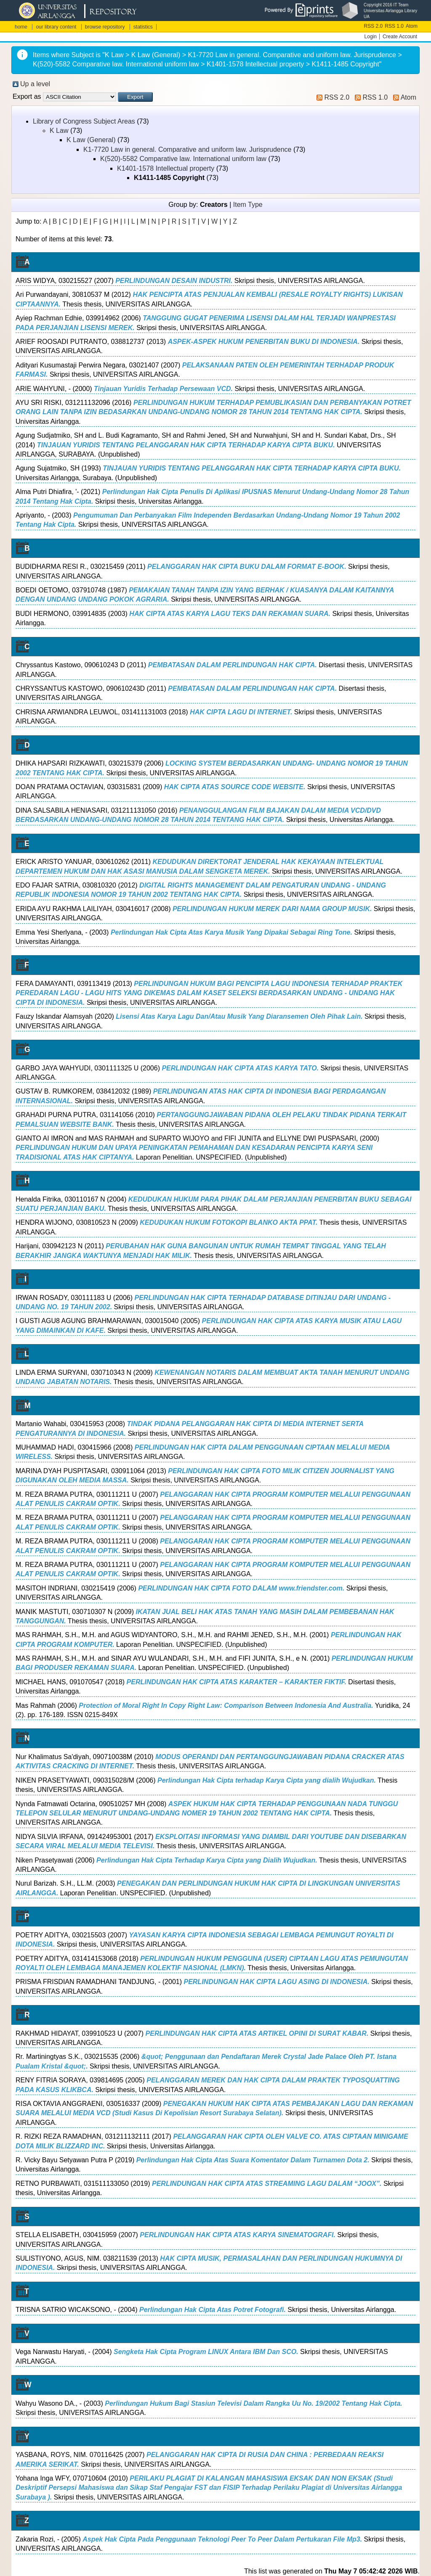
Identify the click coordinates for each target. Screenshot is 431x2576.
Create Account (400, 37)
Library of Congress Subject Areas (84, 121)
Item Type (248, 204)
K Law (59, 130)
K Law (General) (91, 139)
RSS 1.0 (394, 26)
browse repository (105, 27)
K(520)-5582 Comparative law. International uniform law (183, 158)
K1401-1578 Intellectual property (165, 168)
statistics (143, 27)
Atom (412, 26)
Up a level (35, 83)
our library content (56, 27)
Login (370, 37)
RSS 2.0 (373, 26)
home (21, 27)
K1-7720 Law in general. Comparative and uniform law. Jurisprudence (187, 149)
